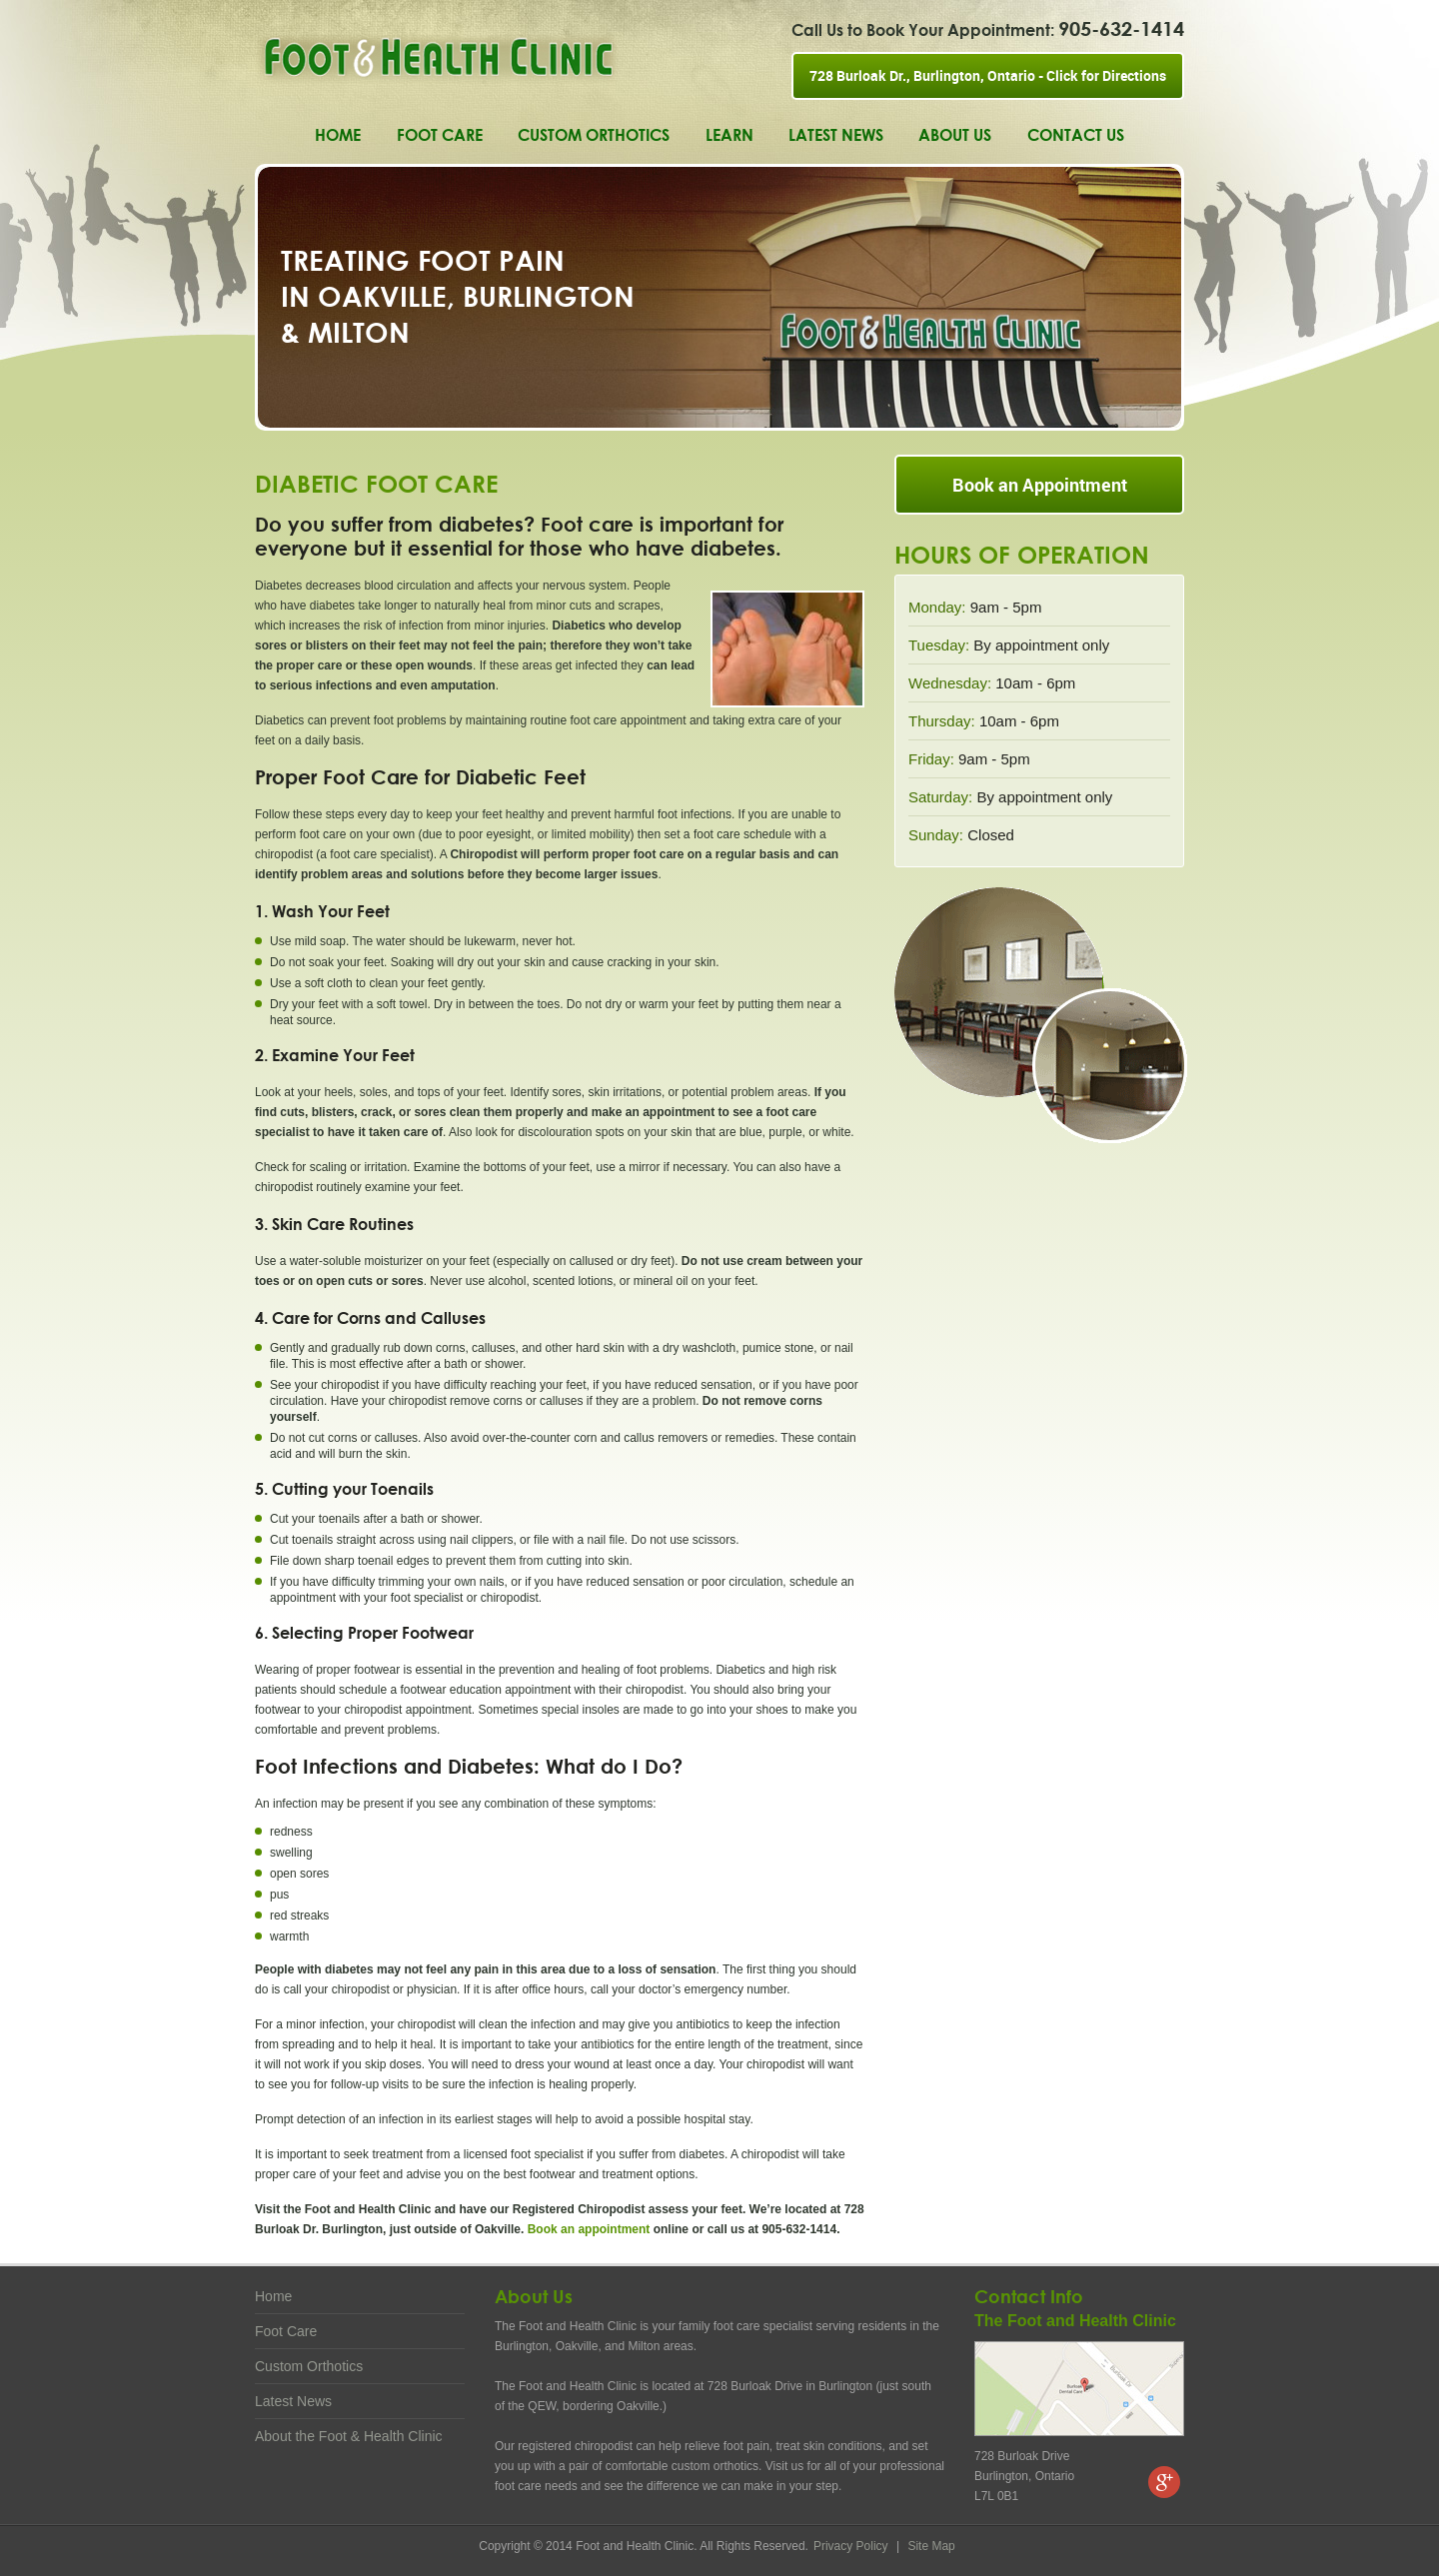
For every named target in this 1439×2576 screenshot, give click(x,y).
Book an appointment (589, 2229)
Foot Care (440, 134)
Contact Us (1075, 134)
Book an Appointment (1039, 485)
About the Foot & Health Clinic (349, 2436)
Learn (729, 134)
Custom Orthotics (594, 134)
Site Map (930, 2546)
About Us (954, 134)
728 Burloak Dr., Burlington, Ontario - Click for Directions (987, 75)
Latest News (835, 134)
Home (338, 134)
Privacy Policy (852, 2546)
